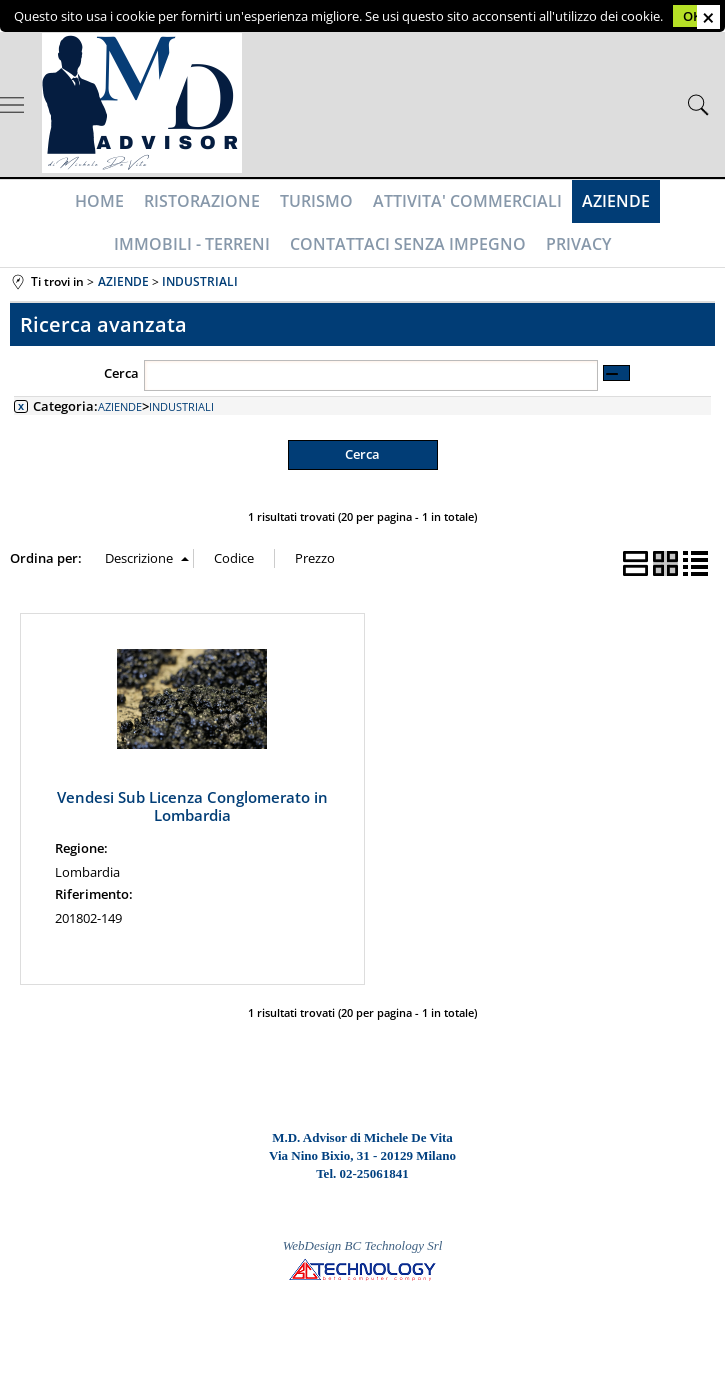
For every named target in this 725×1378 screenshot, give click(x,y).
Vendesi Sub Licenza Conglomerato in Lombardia (192, 806)
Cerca (121, 373)
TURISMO (316, 201)
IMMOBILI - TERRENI (192, 244)
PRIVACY (578, 244)
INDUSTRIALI (181, 406)
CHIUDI (708, 17)
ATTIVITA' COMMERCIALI (467, 201)
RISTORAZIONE (202, 201)
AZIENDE (616, 201)
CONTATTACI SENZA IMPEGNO (408, 244)
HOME (99, 201)
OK (692, 16)
